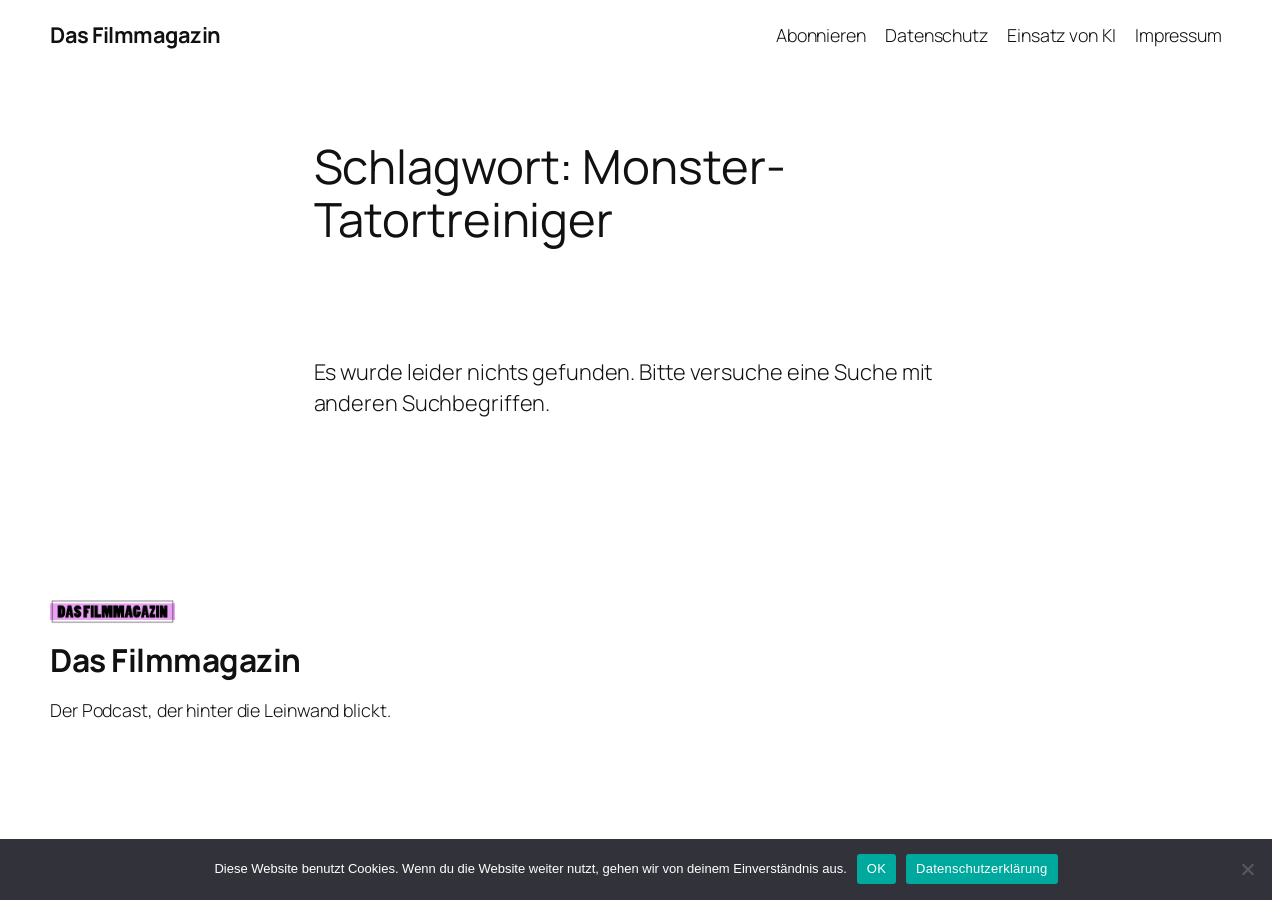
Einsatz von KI (1061, 35)
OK (876, 868)
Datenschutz (936, 35)
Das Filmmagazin (135, 35)
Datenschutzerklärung (981, 868)
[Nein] (1247, 869)
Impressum (1178, 35)
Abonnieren (821, 35)
